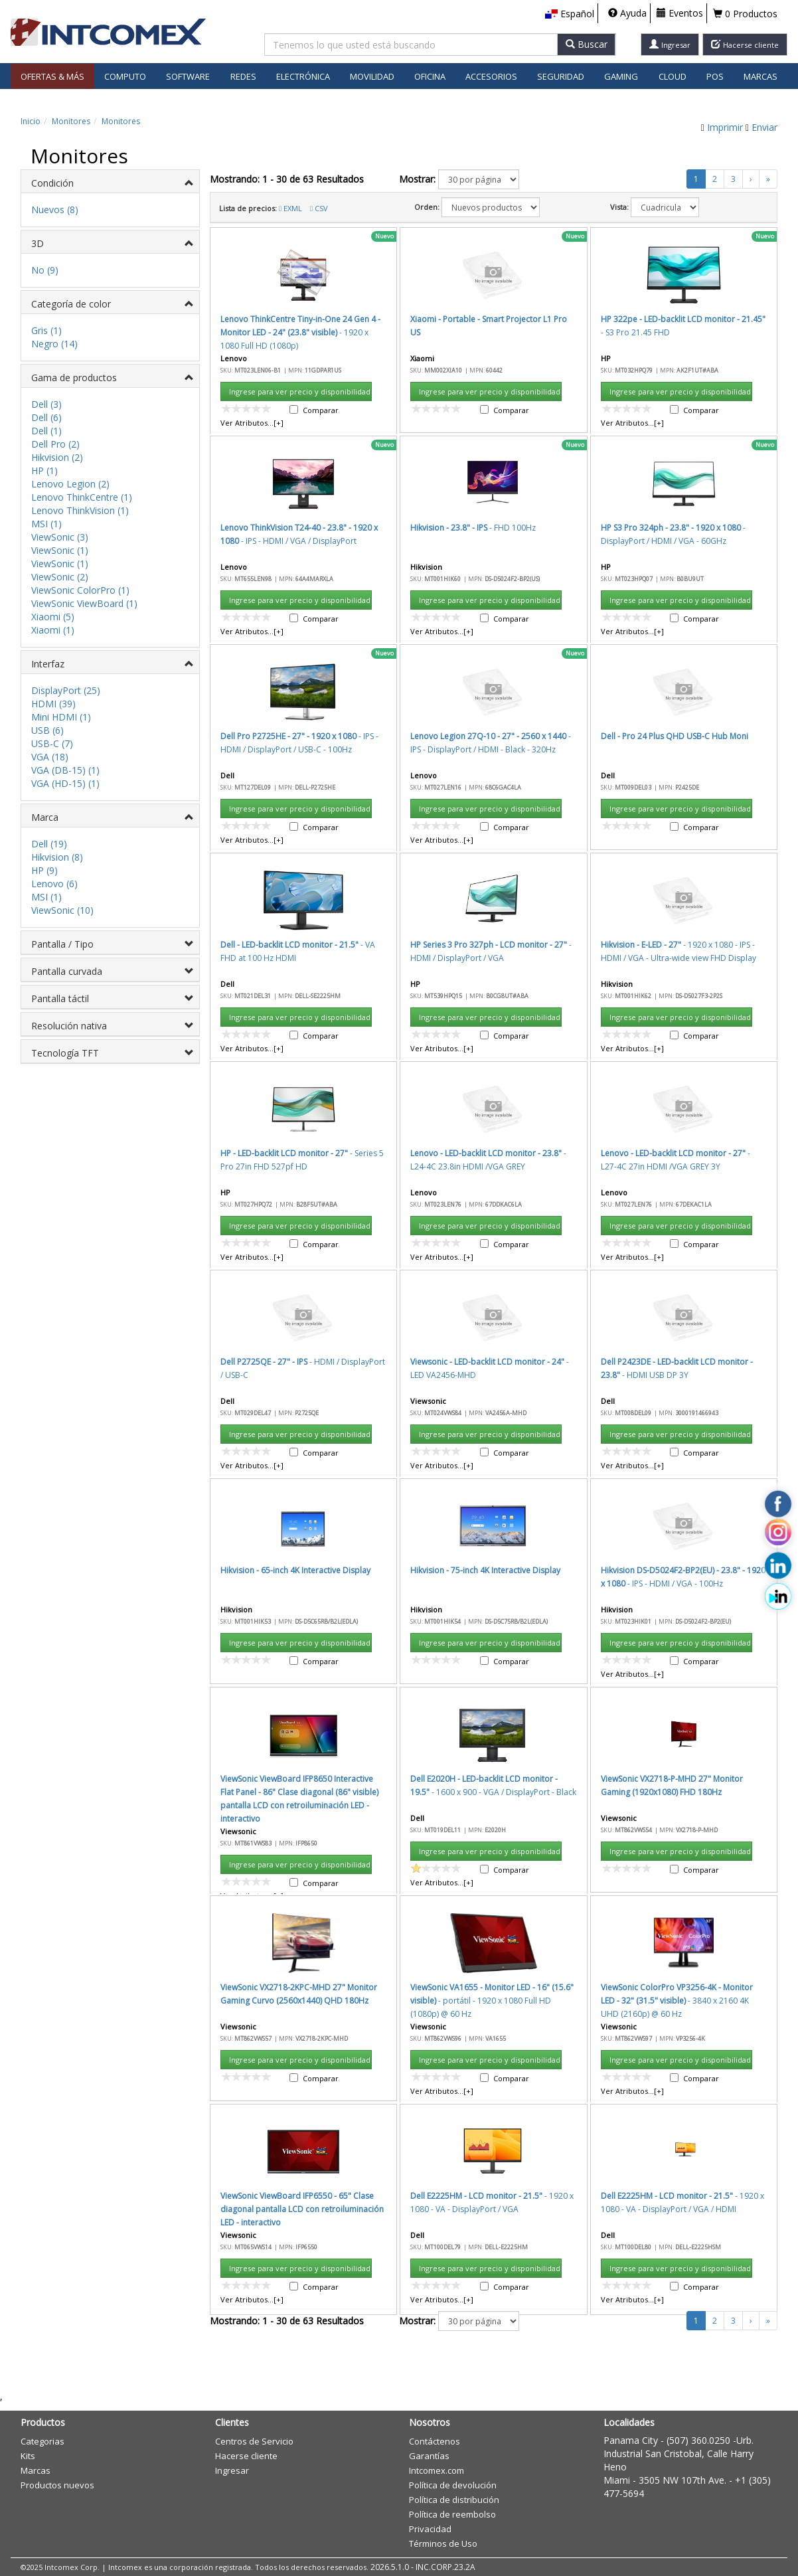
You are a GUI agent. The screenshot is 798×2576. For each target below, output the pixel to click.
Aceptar (473, 956)
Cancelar (534, 956)
